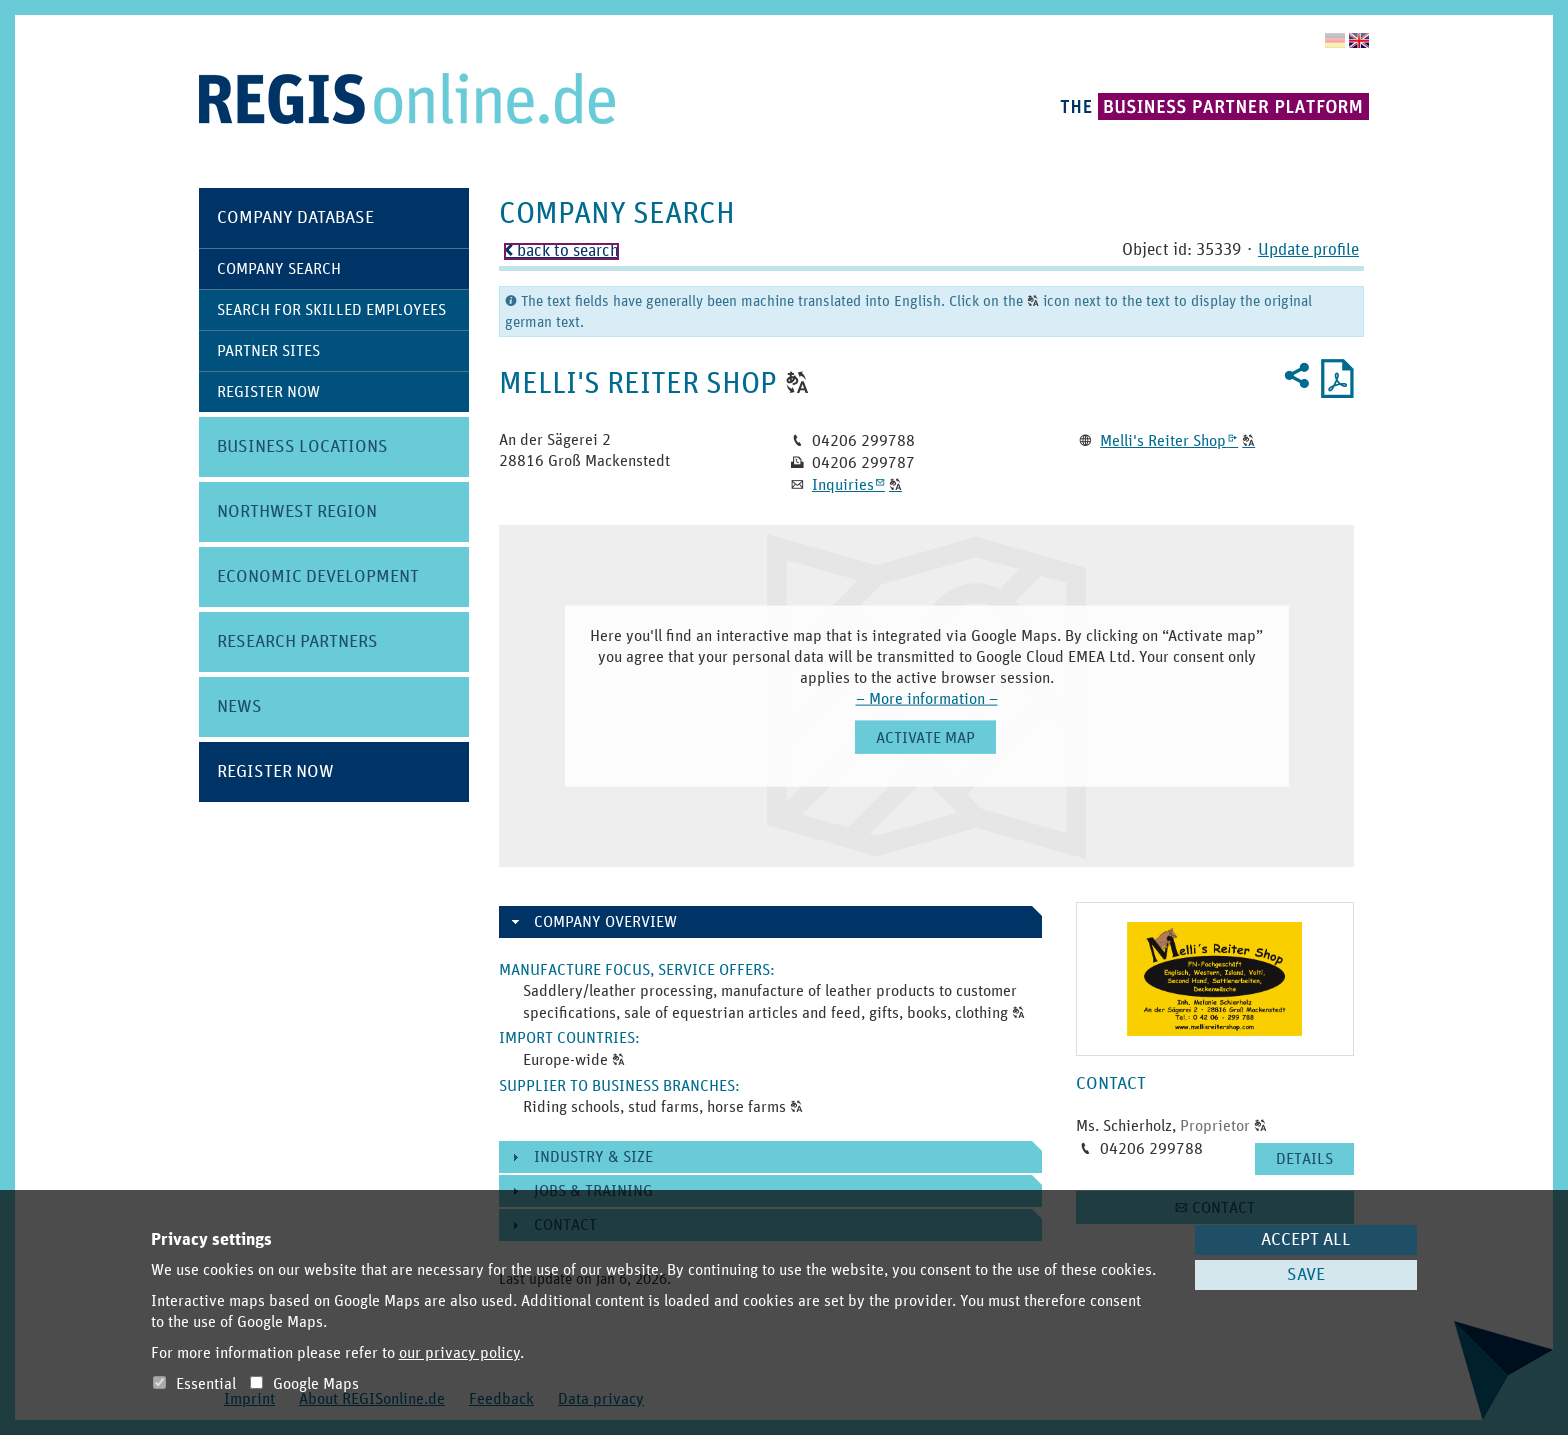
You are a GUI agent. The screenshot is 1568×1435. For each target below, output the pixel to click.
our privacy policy (459, 1353)
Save (1306, 1275)
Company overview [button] (605, 922)
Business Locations (302, 447)
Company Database (295, 218)
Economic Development (318, 577)
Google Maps (304, 1384)
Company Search (279, 269)
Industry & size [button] (593, 1157)
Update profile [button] (1308, 250)
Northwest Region (297, 512)
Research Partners (297, 642)
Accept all (1306, 1240)
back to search (561, 251)
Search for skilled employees (331, 310)
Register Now (268, 392)
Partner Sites (268, 351)
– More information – (927, 699)
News (239, 707)
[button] (797, 384)
